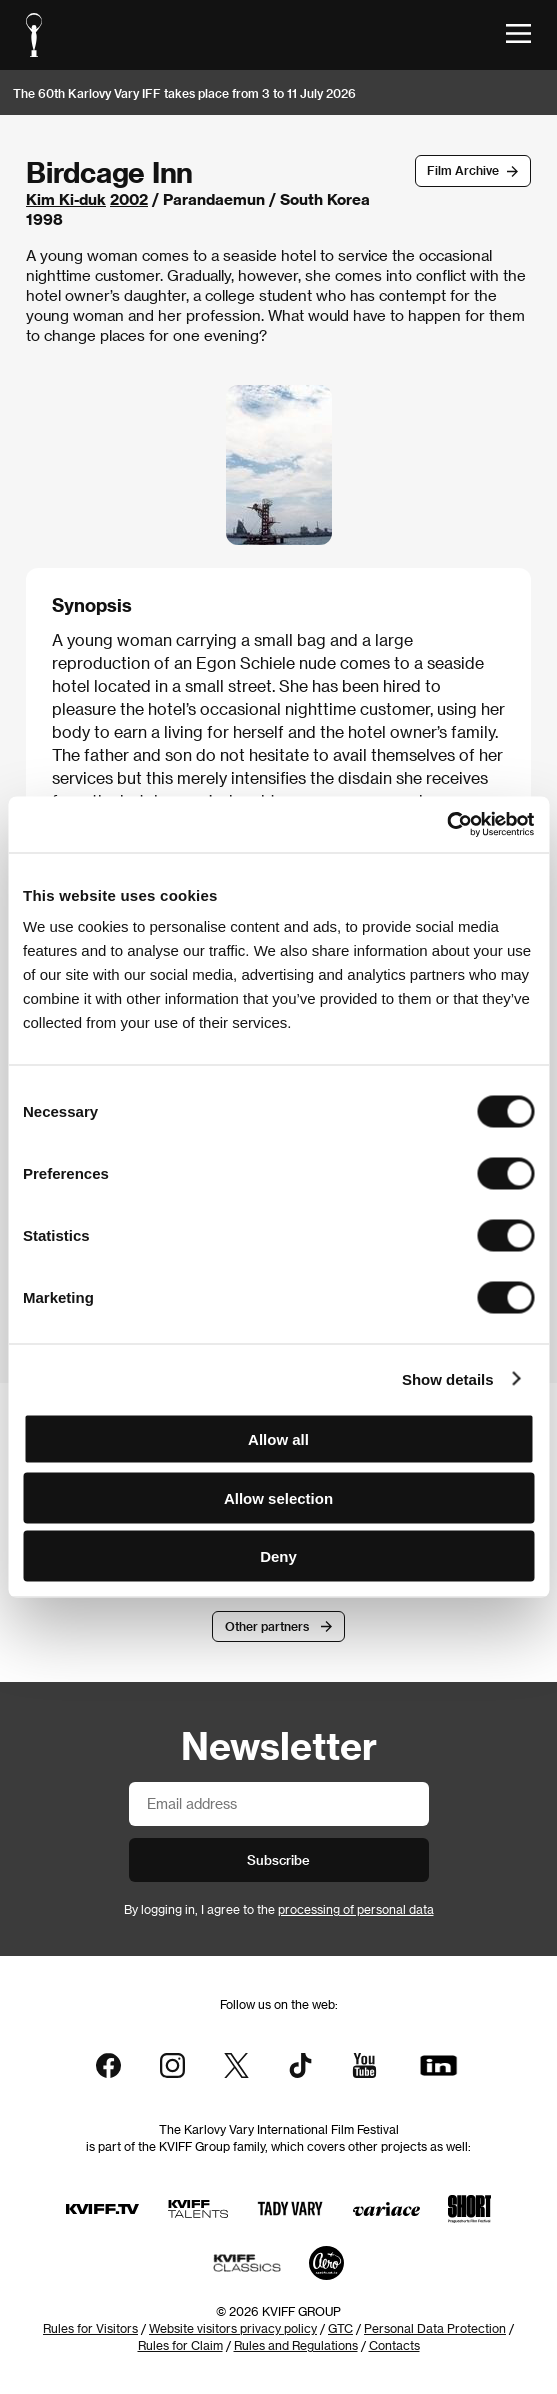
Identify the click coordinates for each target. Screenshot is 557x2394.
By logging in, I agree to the (279, 1909)
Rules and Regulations (296, 2345)
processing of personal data (356, 1909)
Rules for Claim (180, 2345)
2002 (129, 199)
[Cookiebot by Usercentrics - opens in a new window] (446, 825)
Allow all (278, 1439)
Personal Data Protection (435, 2328)
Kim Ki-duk (66, 199)
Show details (448, 1378)
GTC (340, 2328)
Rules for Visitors (90, 2328)
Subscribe (278, 1859)
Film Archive (463, 170)
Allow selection (278, 1497)
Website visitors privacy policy (233, 2328)
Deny (278, 1556)
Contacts (394, 2345)
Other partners (267, 1626)
